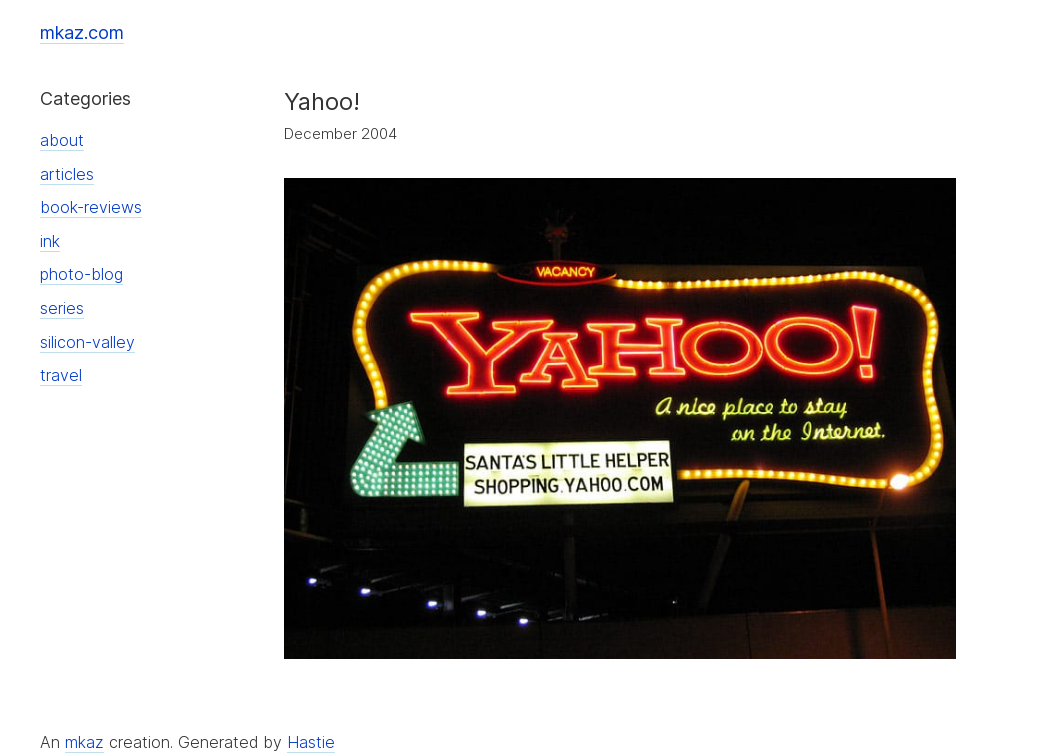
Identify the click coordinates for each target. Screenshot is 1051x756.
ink (50, 241)
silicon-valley (87, 342)
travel (61, 375)
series (62, 308)
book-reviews (91, 207)
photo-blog (81, 274)
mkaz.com (82, 32)
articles (67, 174)
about (62, 140)
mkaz (84, 742)
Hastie (311, 742)
